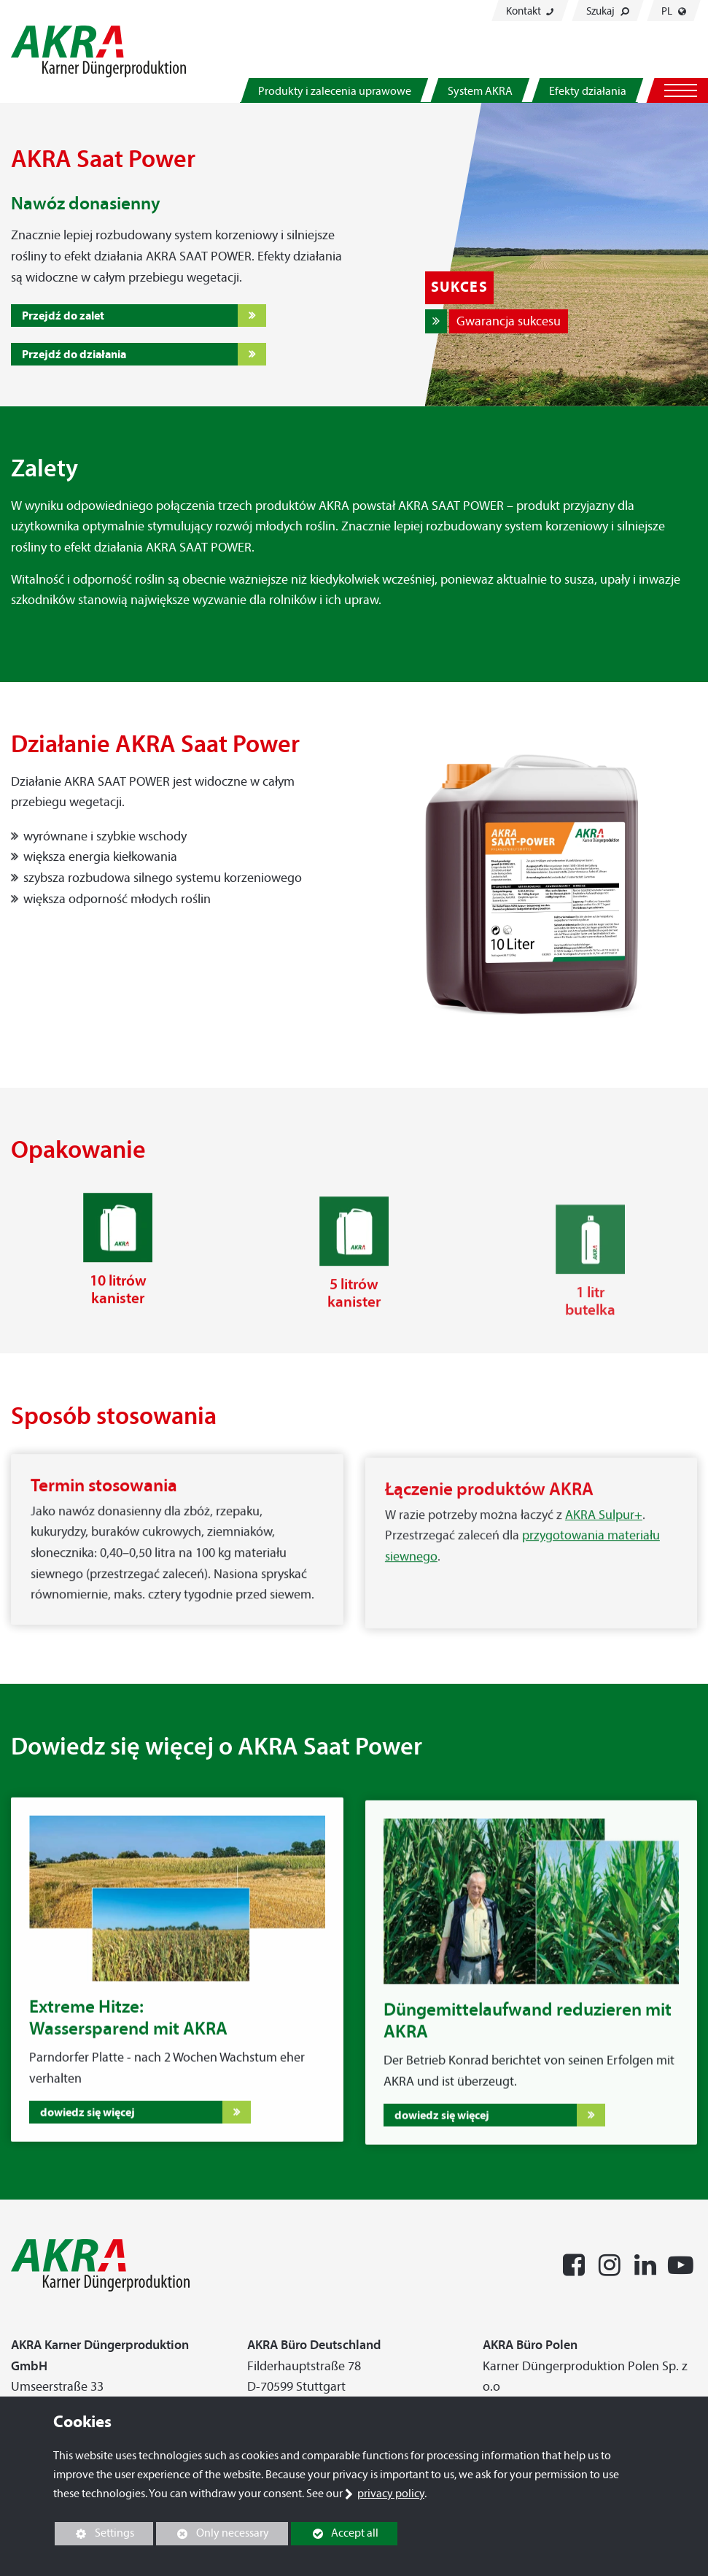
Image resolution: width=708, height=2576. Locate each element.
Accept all (334, 2533)
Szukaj (607, 11)
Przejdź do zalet (63, 315)
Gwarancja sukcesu (508, 320)
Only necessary (212, 2533)
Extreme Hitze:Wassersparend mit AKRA (128, 2032)
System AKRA (480, 91)
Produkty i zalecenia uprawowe (334, 91)
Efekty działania (587, 91)
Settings (94, 2535)
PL (673, 11)
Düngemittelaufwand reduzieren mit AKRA (528, 2049)
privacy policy (390, 2493)
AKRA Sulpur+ (603, 1548)
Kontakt (530, 11)
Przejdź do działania (74, 354)
